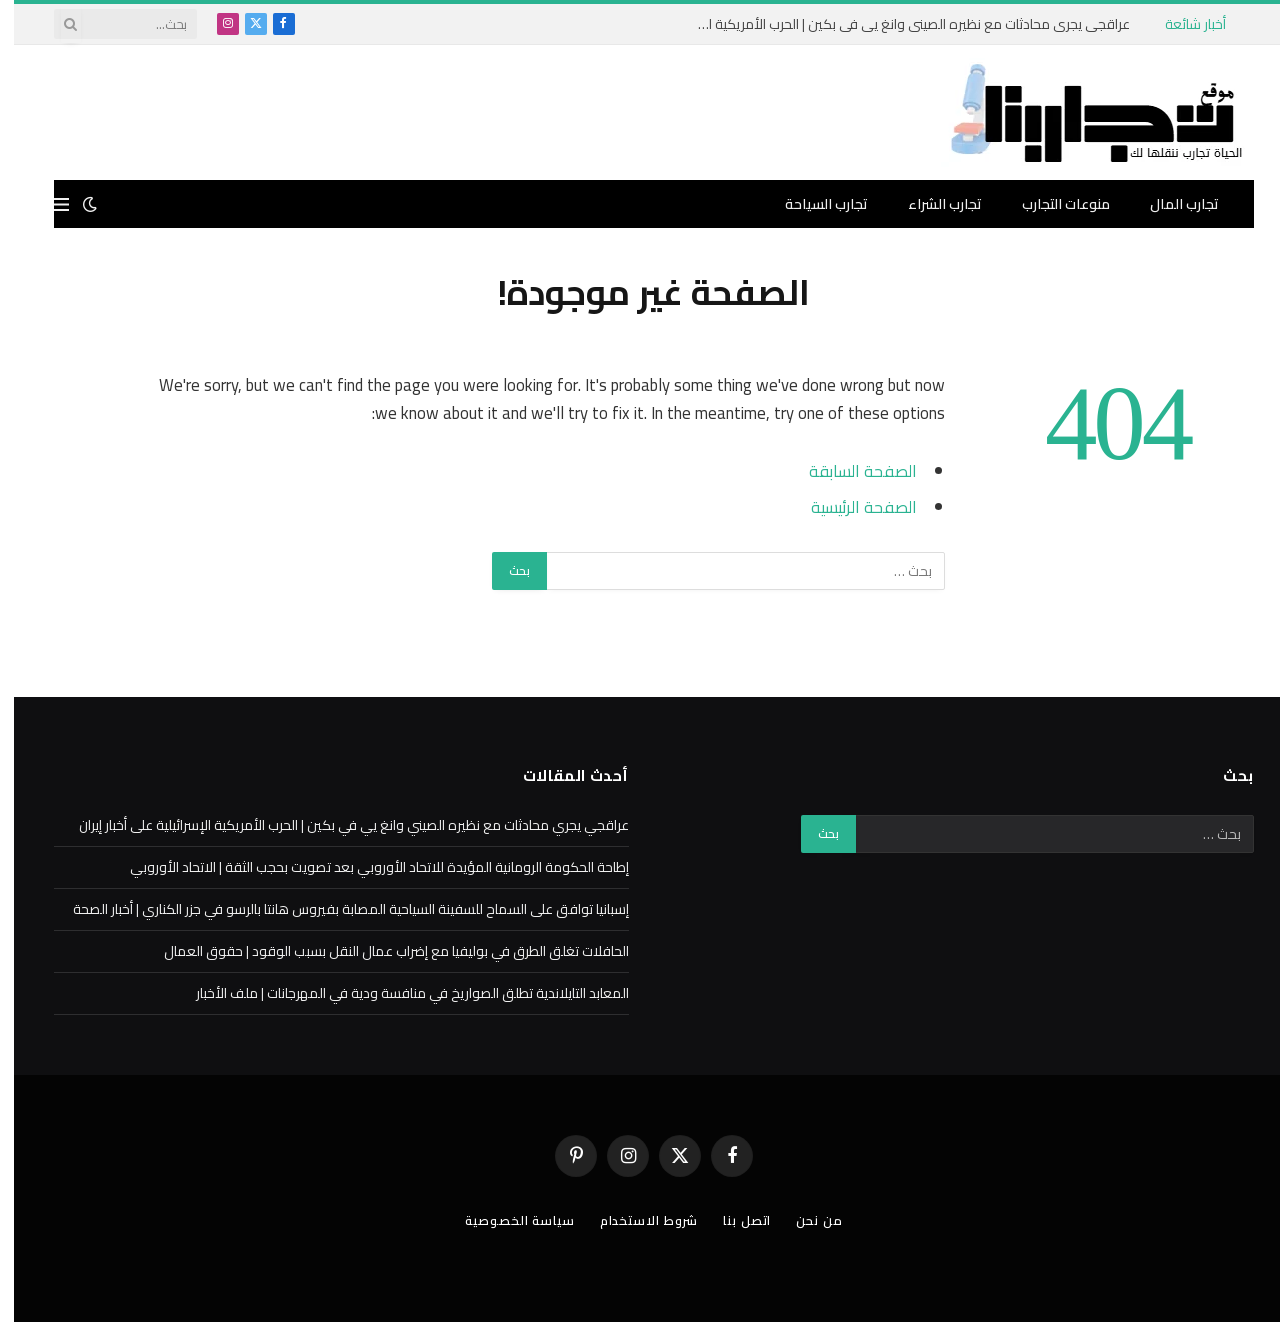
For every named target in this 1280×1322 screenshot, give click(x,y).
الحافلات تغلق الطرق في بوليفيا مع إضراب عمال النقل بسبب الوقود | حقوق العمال (382, 951)
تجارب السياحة (812, 204)
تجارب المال (1170, 204)
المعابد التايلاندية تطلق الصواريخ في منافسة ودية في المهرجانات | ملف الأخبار (398, 993)
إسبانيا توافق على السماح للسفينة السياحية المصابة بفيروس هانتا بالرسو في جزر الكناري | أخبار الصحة (337, 909)
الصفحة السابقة (848, 470)
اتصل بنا (736, 1220)
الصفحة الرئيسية (849, 506)
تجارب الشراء (931, 204)
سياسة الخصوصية (503, 1220)
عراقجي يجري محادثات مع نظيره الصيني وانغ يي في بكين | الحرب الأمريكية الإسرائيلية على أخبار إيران (891, 24)
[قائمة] (47, 204)
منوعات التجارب (1052, 204)
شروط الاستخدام (636, 1220)
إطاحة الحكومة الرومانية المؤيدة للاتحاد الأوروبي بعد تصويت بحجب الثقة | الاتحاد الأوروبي (365, 867)
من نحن (810, 1220)
